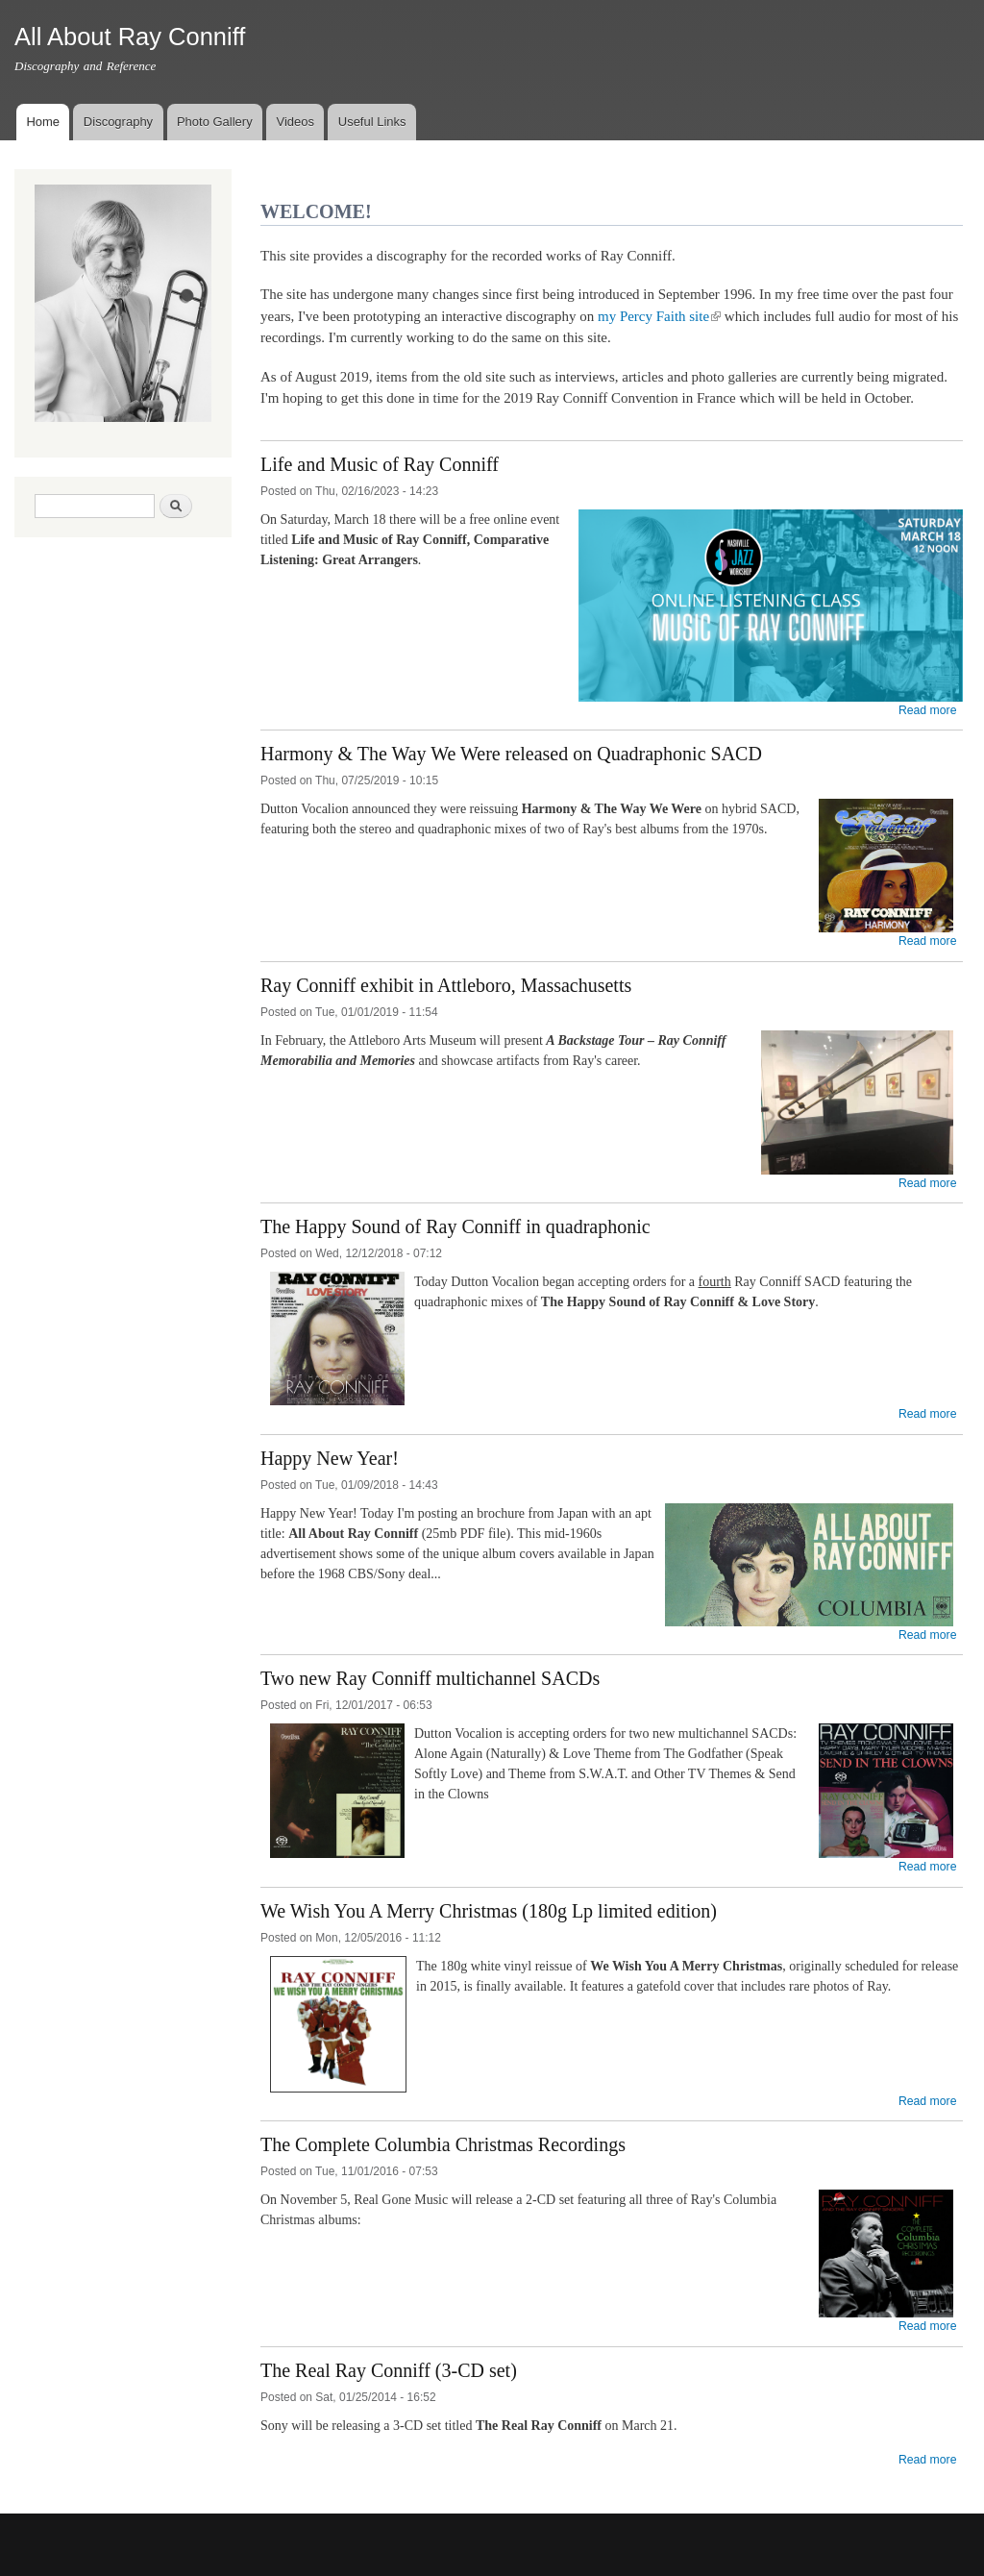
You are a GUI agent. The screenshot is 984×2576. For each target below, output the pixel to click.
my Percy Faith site (659, 316)
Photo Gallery (215, 121)
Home (43, 121)
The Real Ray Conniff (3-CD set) (388, 2370)
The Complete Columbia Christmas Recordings (443, 2144)
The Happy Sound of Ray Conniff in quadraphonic (455, 1226)
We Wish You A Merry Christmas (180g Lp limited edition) (488, 1910)
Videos (295, 121)
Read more (927, 710)
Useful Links (372, 121)
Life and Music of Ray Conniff (379, 464)
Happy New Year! (329, 1458)
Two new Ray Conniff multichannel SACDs (430, 1678)
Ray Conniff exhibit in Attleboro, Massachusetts (445, 985)
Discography (118, 121)
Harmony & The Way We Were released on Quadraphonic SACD (511, 753)
